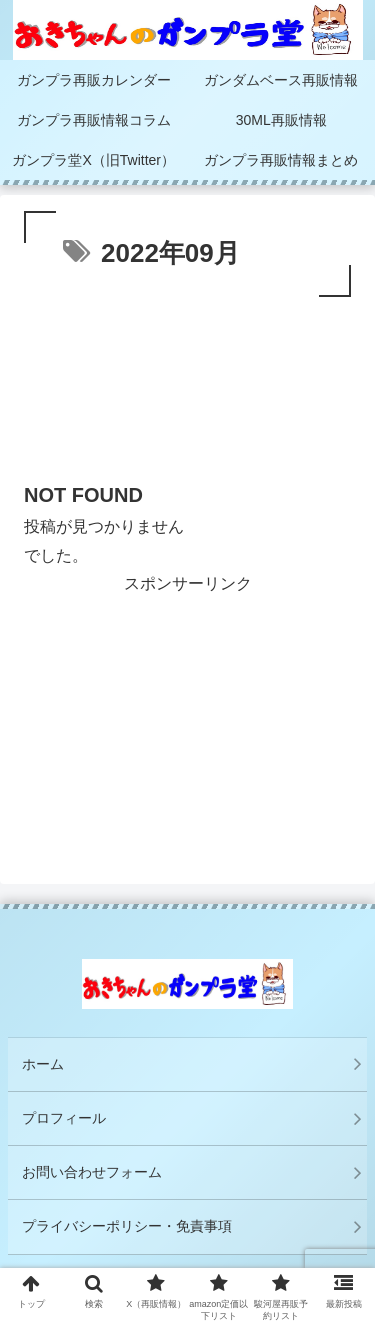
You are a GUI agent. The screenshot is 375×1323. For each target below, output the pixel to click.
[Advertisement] (187, 394)
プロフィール (64, 1118)
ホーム (43, 1064)
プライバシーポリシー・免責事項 (134, 1226)
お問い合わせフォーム (92, 1172)
